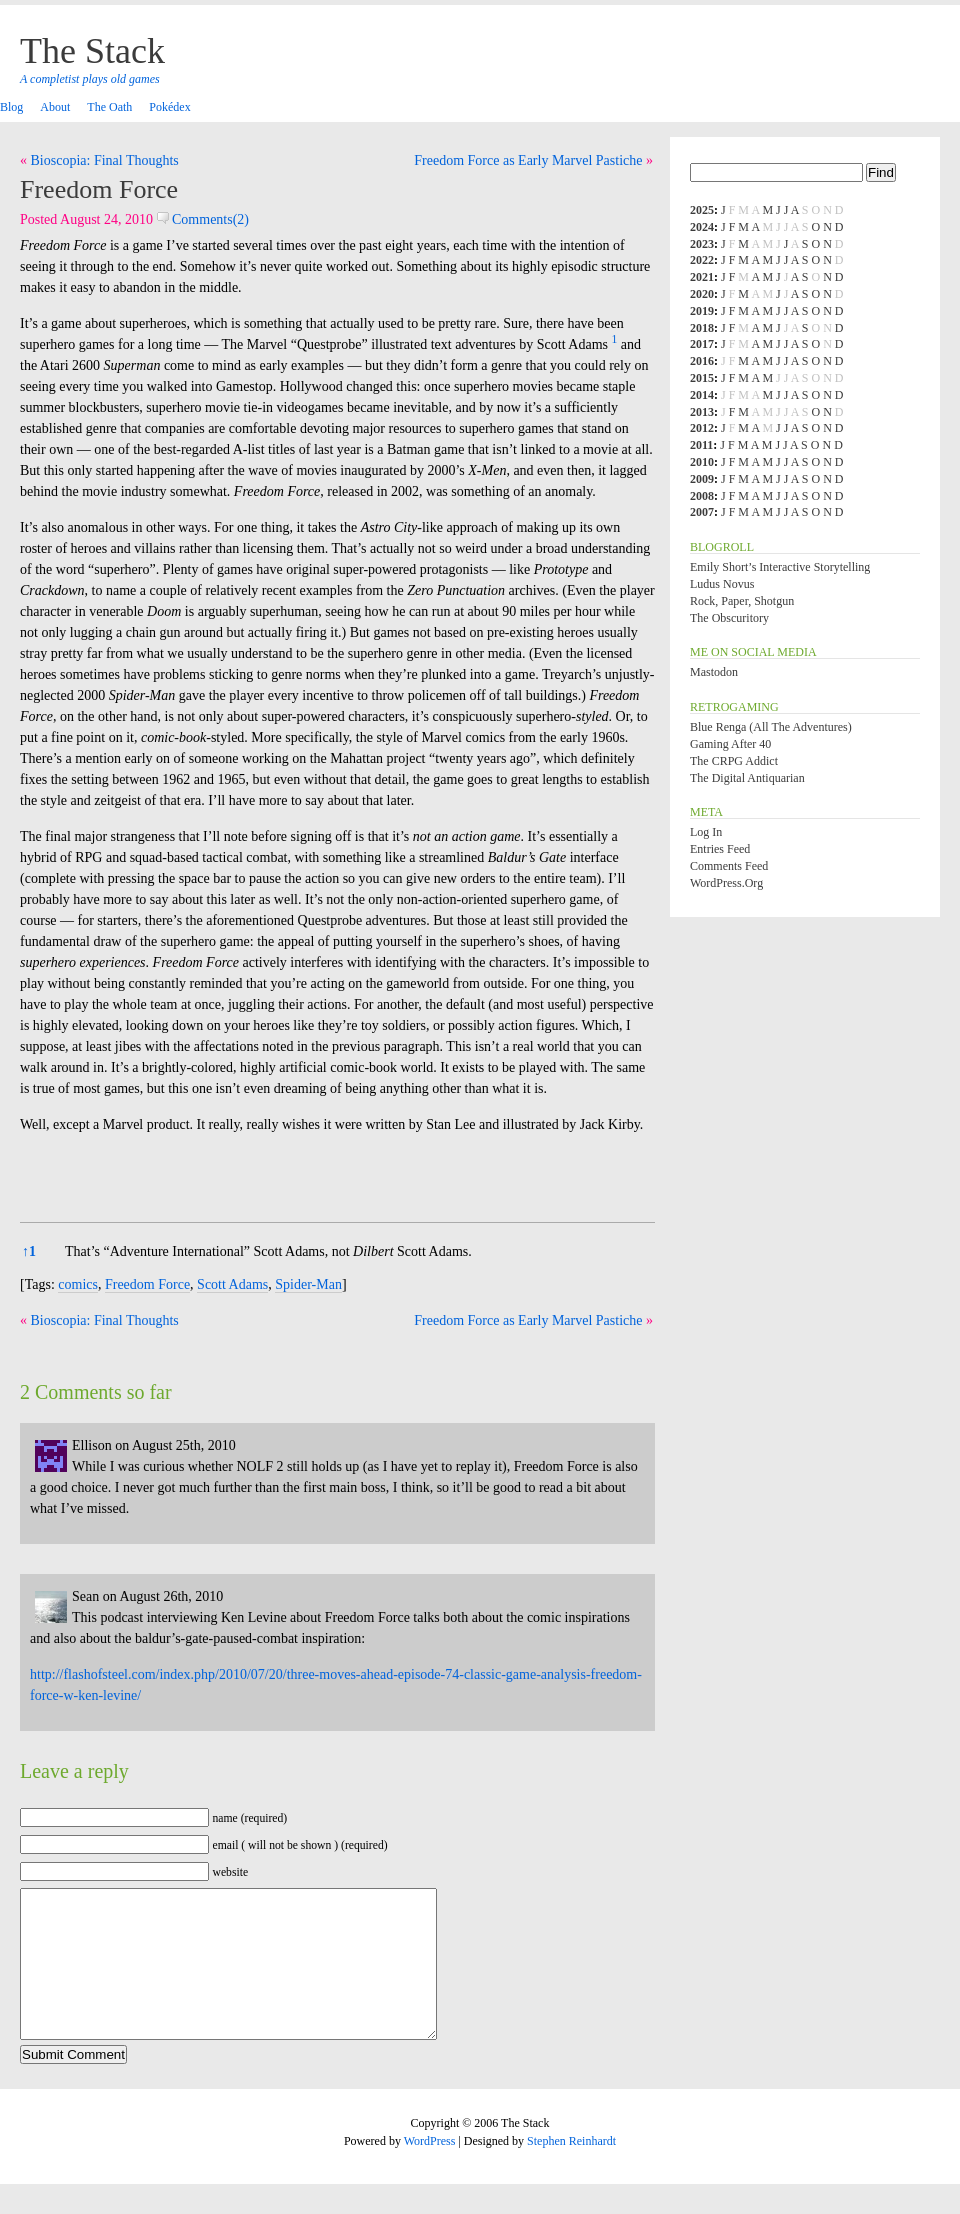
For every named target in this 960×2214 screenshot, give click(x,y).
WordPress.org (726, 883)
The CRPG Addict (734, 761)
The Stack (92, 51)
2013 (702, 412)
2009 (702, 479)
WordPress (430, 2171)
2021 (702, 277)
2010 (702, 462)
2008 (702, 496)
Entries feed (720, 849)
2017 (702, 344)
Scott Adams (232, 1284)
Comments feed (729, 866)
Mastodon (714, 672)
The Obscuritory (729, 618)
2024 (702, 227)
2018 (702, 328)
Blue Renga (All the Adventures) (771, 727)
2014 (702, 395)
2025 (702, 210)
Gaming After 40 (730, 744)
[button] (614, 344)
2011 (701, 445)
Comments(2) (203, 219)
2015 (702, 378)
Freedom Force (99, 189)
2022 (702, 260)
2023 (702, 244)
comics (78, 1284)
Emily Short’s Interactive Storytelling (780, 567)
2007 (702, 512)
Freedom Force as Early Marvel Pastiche (528, 160)
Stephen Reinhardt (571, 2171)
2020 (702, 294)
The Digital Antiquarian (747, 778)
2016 (702, 361)
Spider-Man (308, 1284)
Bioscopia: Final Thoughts (105, 160)
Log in (706, 832)
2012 (702, 428)
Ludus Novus (722, 584)
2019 (702, 311)
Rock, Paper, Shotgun (742, 601)
